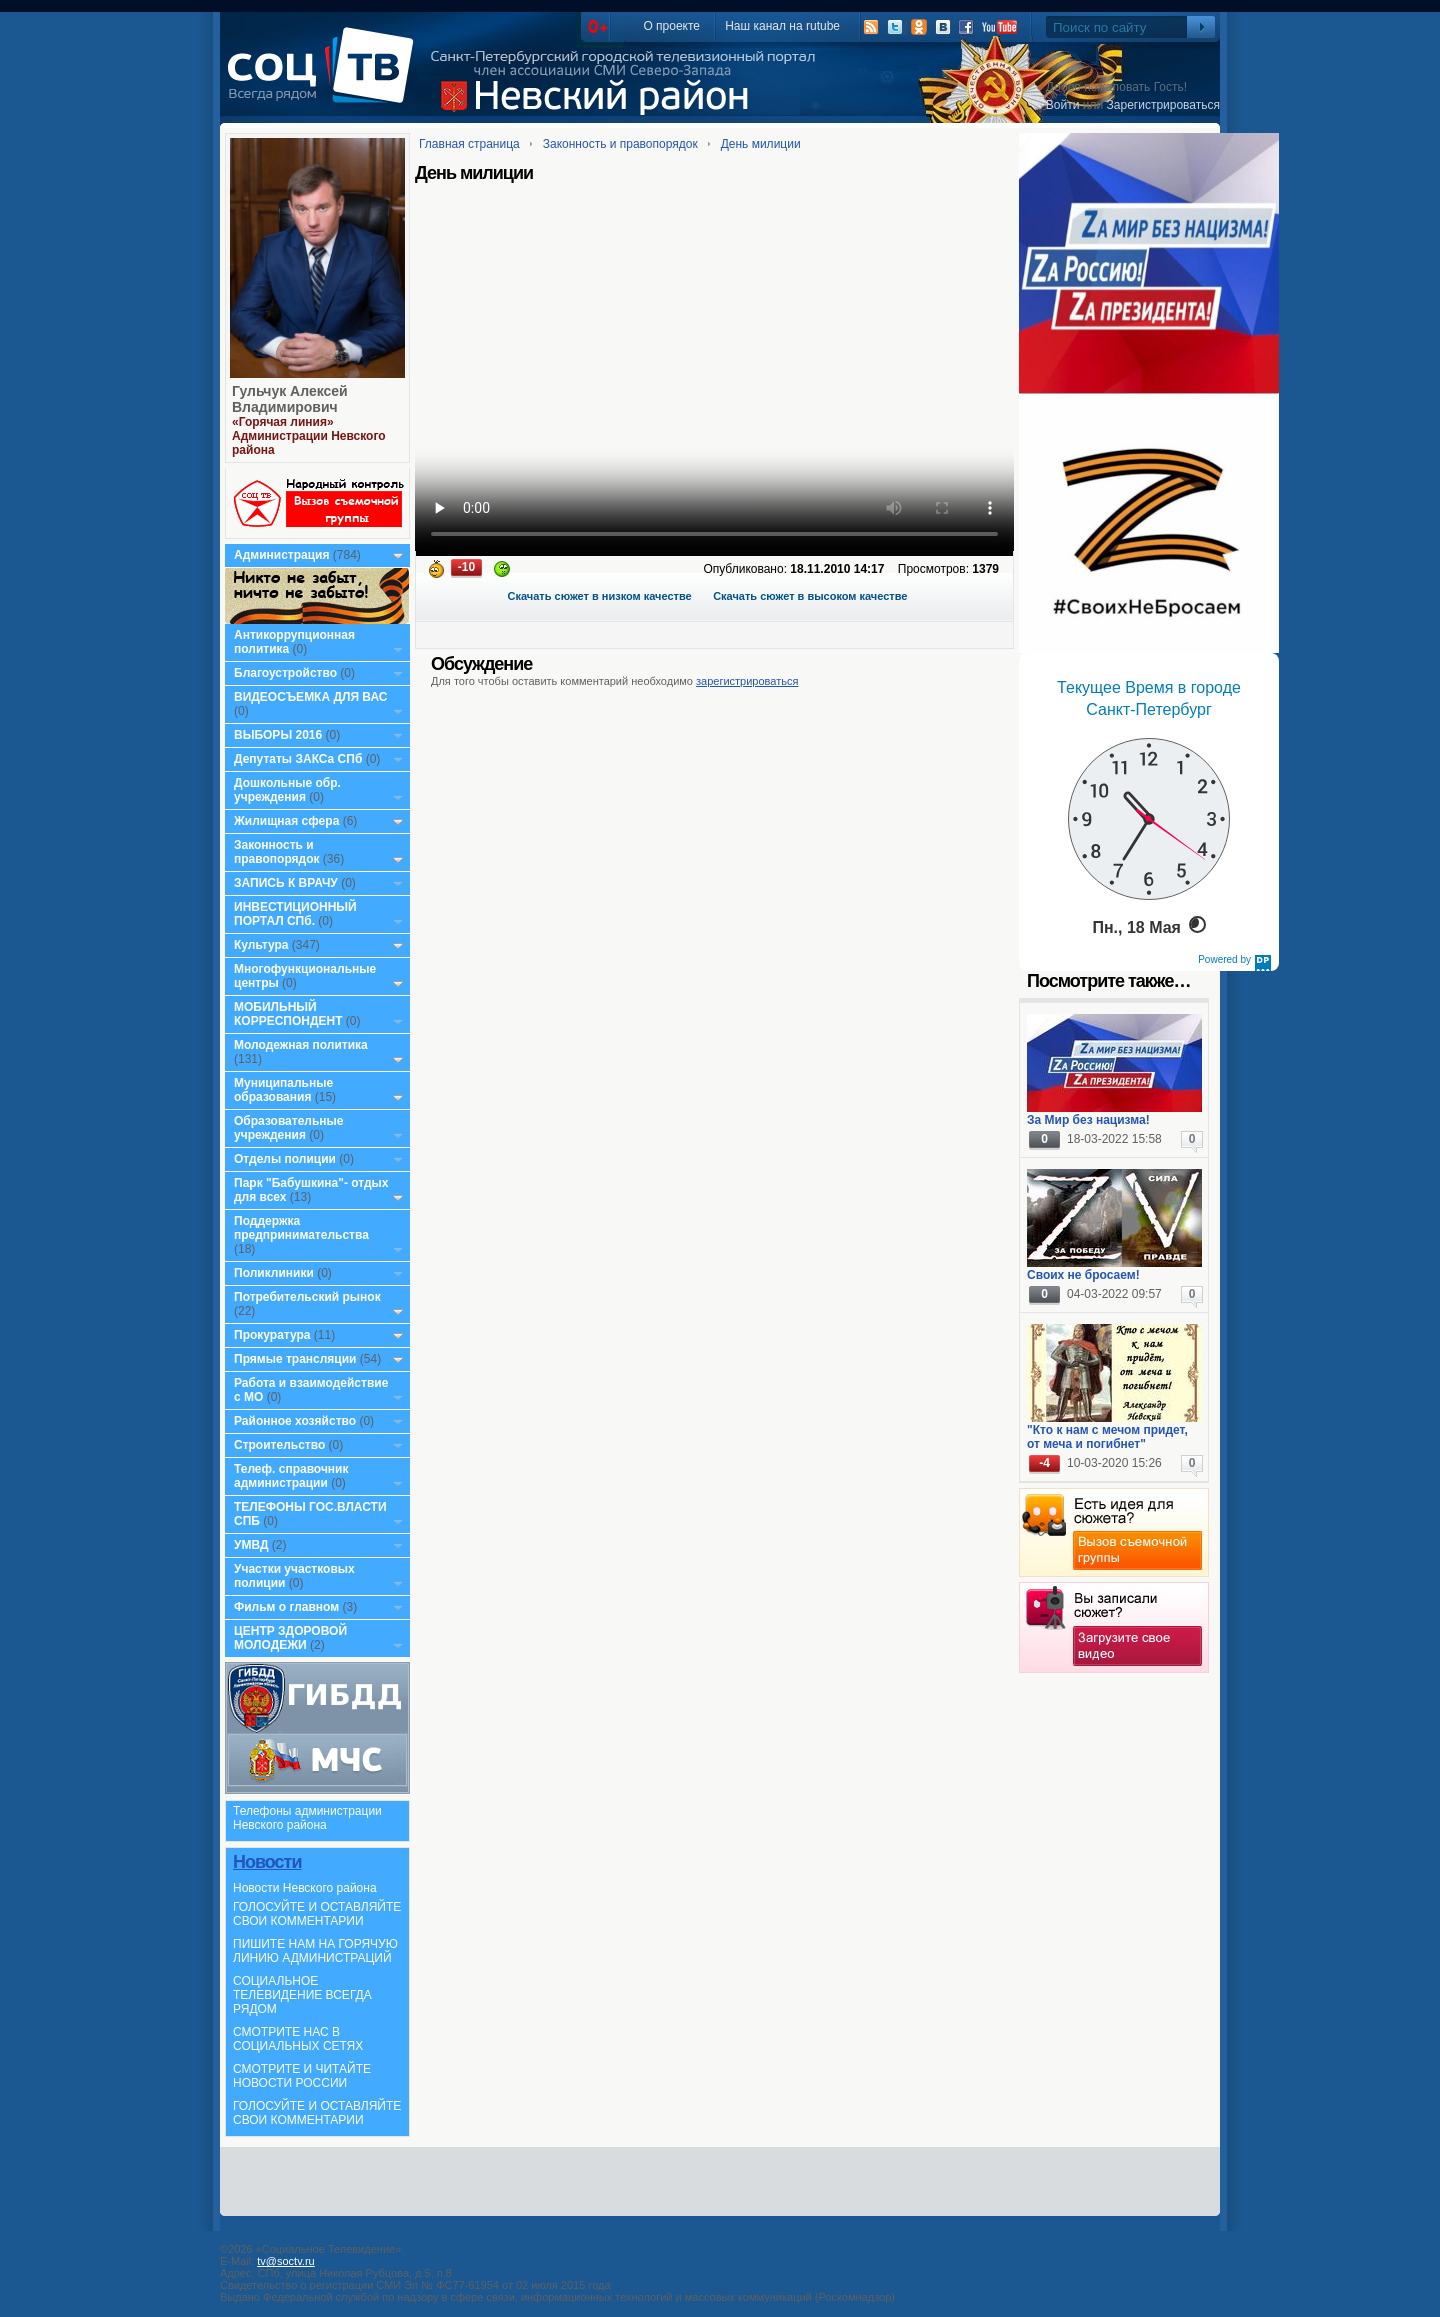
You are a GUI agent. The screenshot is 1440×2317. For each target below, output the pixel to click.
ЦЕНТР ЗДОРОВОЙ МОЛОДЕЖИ (290, 1638)
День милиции (761, 144)
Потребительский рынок (307, 1297)
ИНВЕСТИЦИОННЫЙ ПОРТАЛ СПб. (295, 914)
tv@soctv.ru (285, 2261)
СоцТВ (325, 79)
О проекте (671, 26)
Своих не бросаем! (1083, 1275)
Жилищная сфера (286, 821)
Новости (267, 1862)
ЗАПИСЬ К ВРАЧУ (286, 883)
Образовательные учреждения (289, 1128)
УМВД (251, 1545)
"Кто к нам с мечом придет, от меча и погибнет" (1107, 1437)
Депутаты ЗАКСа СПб (298, 759)
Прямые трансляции (295, 1359)
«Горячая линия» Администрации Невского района (309, 436)
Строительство (279, 1445)
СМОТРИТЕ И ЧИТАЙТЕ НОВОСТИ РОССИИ (302, 2076)
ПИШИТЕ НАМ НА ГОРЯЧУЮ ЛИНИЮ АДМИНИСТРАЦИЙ (315, 1951)
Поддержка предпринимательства (301, 1228)
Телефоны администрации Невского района (307, 1818)
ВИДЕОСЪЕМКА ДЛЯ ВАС (310, 697)
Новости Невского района (305, 1888)
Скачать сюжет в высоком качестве (810, 596)
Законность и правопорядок (277, 852)
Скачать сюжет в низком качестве (600, 596)
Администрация (281, 555)
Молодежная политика (301, 1045)
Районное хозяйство (295, 1421)
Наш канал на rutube (782, 26)
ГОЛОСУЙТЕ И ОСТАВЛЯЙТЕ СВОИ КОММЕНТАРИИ (317, 1914)
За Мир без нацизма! (1088, 1120)
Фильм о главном (286, 1607)
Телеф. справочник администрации (291, 1476)
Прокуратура (272, 1335)
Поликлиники (274, 1273)
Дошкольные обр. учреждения (287, 790)
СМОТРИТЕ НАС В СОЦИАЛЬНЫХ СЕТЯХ (298, 2039)
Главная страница (469, 144)
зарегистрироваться (747, 681)
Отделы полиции (285, 1159)
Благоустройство (287, 673)
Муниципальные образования (283, 1090)
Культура (261, 945)
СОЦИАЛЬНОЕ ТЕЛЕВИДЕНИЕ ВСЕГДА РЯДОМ (302, 1995)
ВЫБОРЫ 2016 (278, 735)
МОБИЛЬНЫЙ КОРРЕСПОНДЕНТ (290, 1014)
